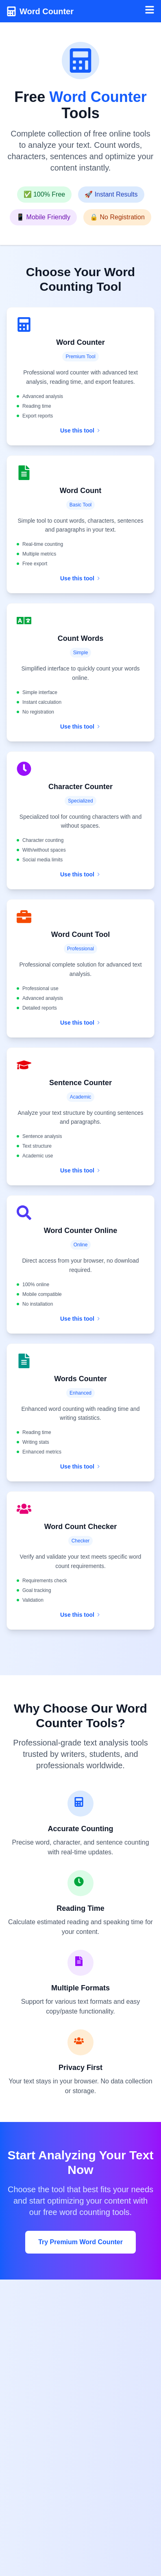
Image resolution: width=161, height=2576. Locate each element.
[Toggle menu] (149, 10)
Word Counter (47, 11)
